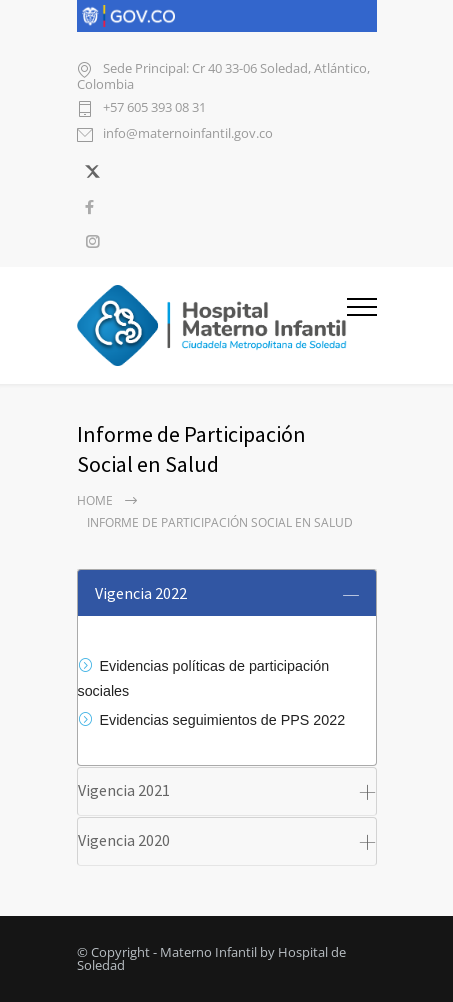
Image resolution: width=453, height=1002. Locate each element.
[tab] (227, 593)
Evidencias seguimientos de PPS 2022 (223, 720)
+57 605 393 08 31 (154, 108)
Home (95, 500)
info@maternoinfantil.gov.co (188, 134)
